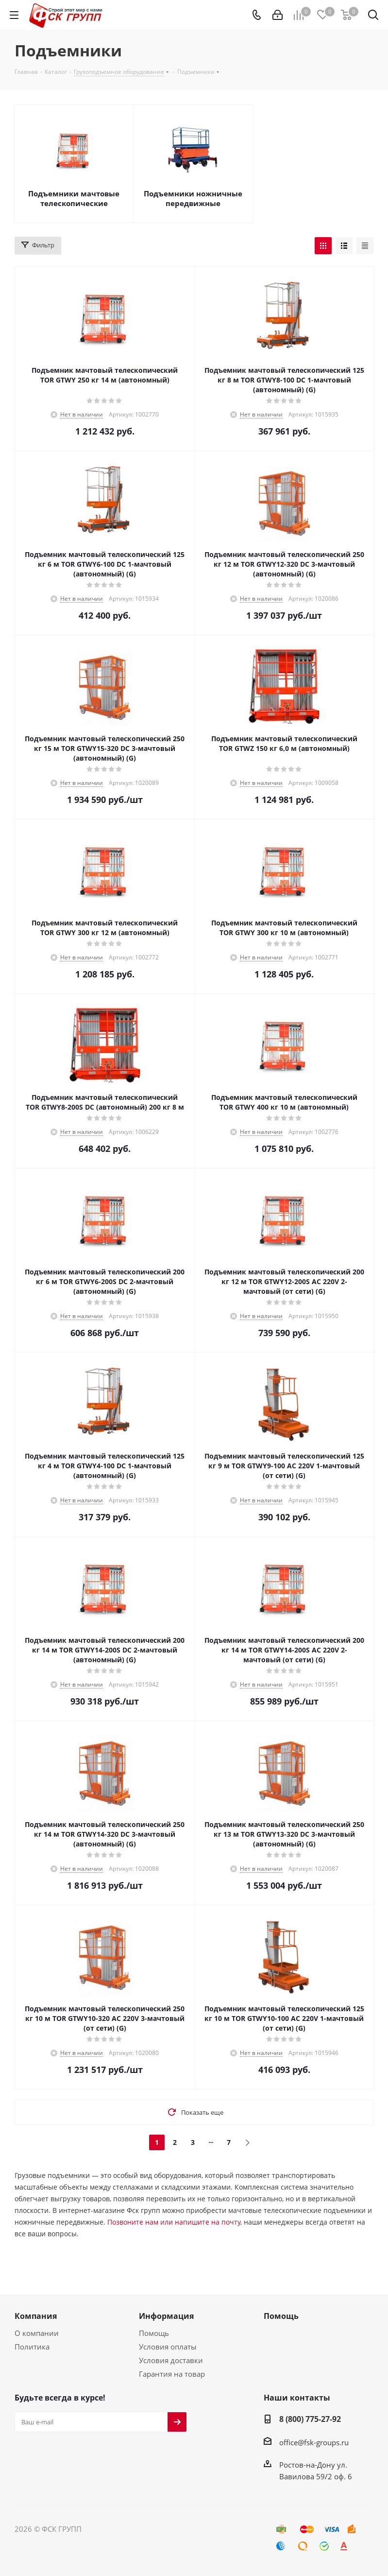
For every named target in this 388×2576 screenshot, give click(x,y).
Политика (32, 2346)
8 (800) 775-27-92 (310, 2419)
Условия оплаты (168, 2346)
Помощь (154, 2333)
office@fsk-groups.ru (314, 2442)
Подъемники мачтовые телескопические (73, 198)
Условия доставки (171, 2360)
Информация (166, 2316)
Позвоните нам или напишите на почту (173, 2222)
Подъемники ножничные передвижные (193, 198)
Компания (36, 2316)
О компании (37, 2333)
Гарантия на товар (172, 2374)
